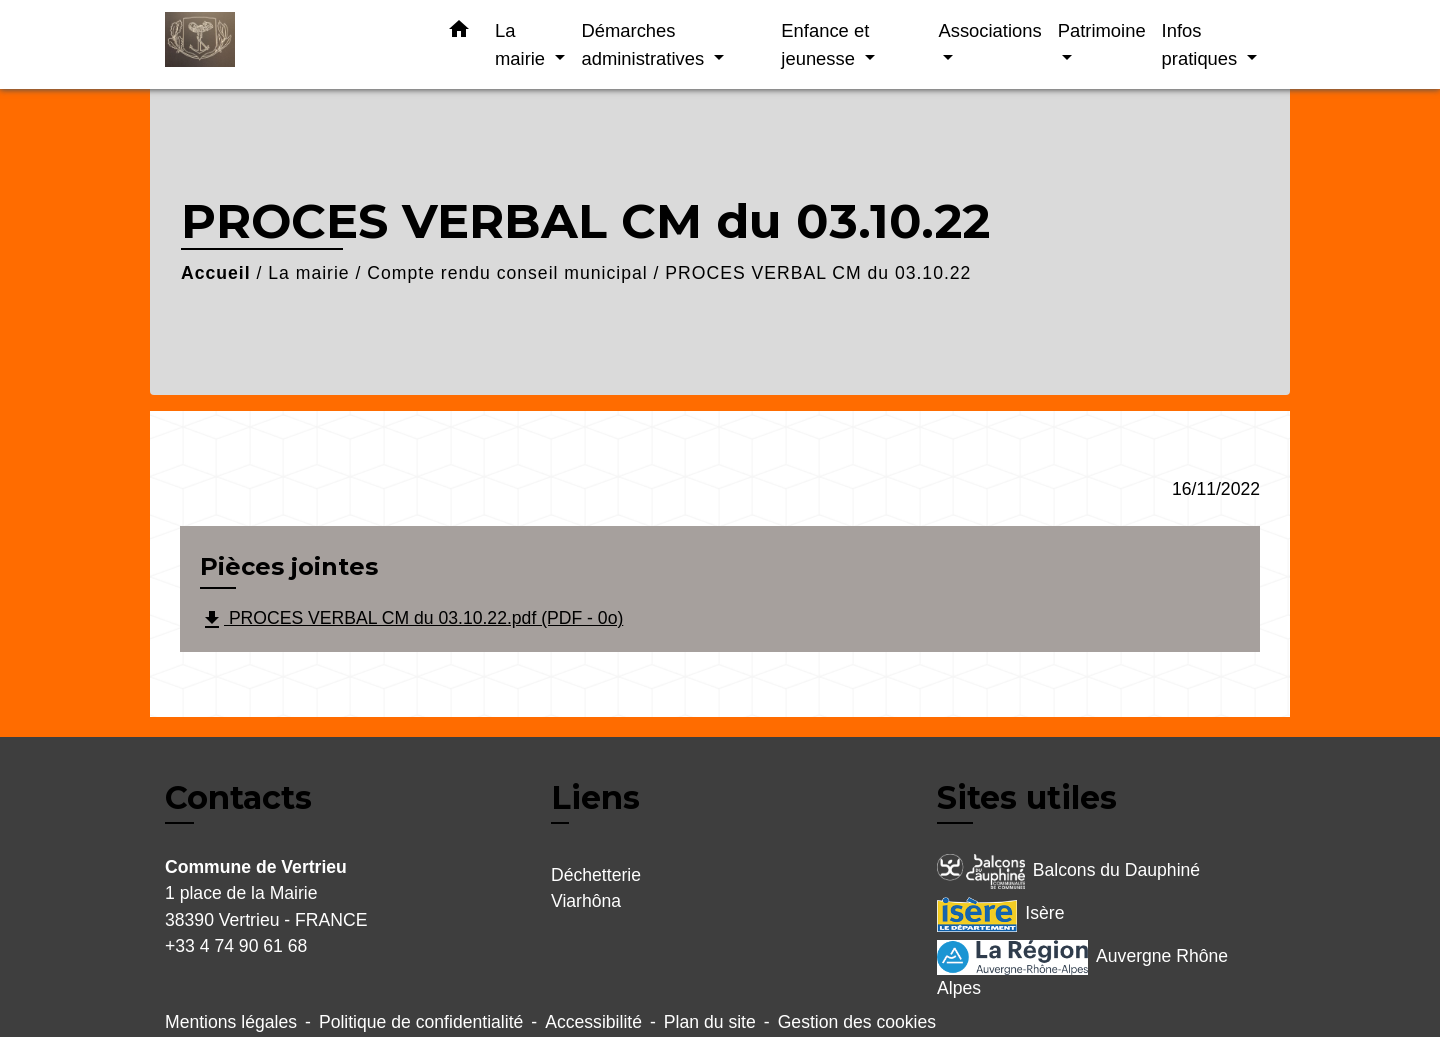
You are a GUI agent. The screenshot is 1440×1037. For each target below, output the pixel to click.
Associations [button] (989, 30)
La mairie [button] (522, 44)
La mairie (308, 273)
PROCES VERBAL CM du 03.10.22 (818, 273)
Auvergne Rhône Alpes (1082, 969)
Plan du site (710, 1022)
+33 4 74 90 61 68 (236, 946)
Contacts (238, 798)
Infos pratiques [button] (1202, 44)
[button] (459, 33)
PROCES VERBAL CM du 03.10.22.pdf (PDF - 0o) (411, 620)
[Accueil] (290, 44)
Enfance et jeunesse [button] (825, 44)
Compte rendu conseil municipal (507, 273)
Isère (1000, 914)
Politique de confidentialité (421, 1022)
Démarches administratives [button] (645, 44)
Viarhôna (586, 901)
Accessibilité (593, 1022)
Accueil (216, 273)
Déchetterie (596, 875)
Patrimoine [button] (1102, 30)
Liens (595, 797)
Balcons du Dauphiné (1068, 871)
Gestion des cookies (857, 1022)
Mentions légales (231, 1022)
